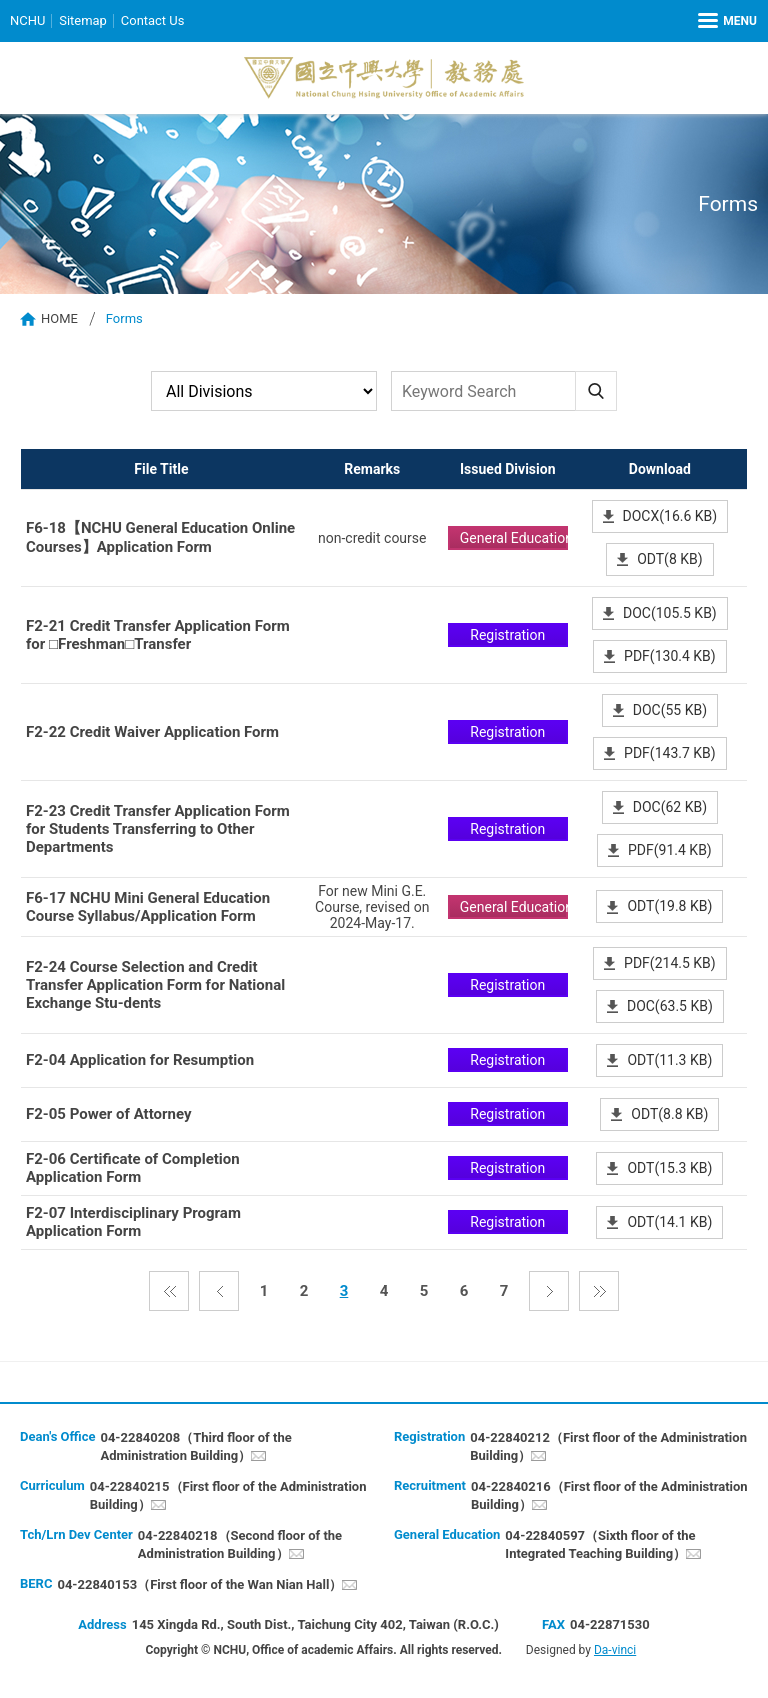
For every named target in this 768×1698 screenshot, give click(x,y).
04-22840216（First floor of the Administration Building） (609, 1495)
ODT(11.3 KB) (669, 1060)
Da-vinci (615, 1650)
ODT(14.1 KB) (669, 1222)
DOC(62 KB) (670, 807)
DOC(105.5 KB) (670, 613)
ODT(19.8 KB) (669, 906)
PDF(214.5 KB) (670, 963)
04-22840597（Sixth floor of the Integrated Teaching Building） (600, 1544)
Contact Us (153, 20)
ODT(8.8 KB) (669, 1114)
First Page (169, 1291)
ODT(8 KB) (670, 559)
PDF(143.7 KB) (670, 753)
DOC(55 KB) (670, 710)
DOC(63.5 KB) (670, 1006)
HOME (59, 318)
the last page (599, 1291)
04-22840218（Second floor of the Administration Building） (240, 1544)
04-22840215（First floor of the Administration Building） (228, 1495)
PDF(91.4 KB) (670, 850)
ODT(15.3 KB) (669, 1168)
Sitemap (83, 20)
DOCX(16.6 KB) (670, 516)
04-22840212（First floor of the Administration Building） (608, 1446)
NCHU (27, 20)
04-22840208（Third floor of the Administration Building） (195, 1446)
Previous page (219, 1291)
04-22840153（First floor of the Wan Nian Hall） (199, 1584)
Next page (549, 1291)
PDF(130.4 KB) (670, 656)
